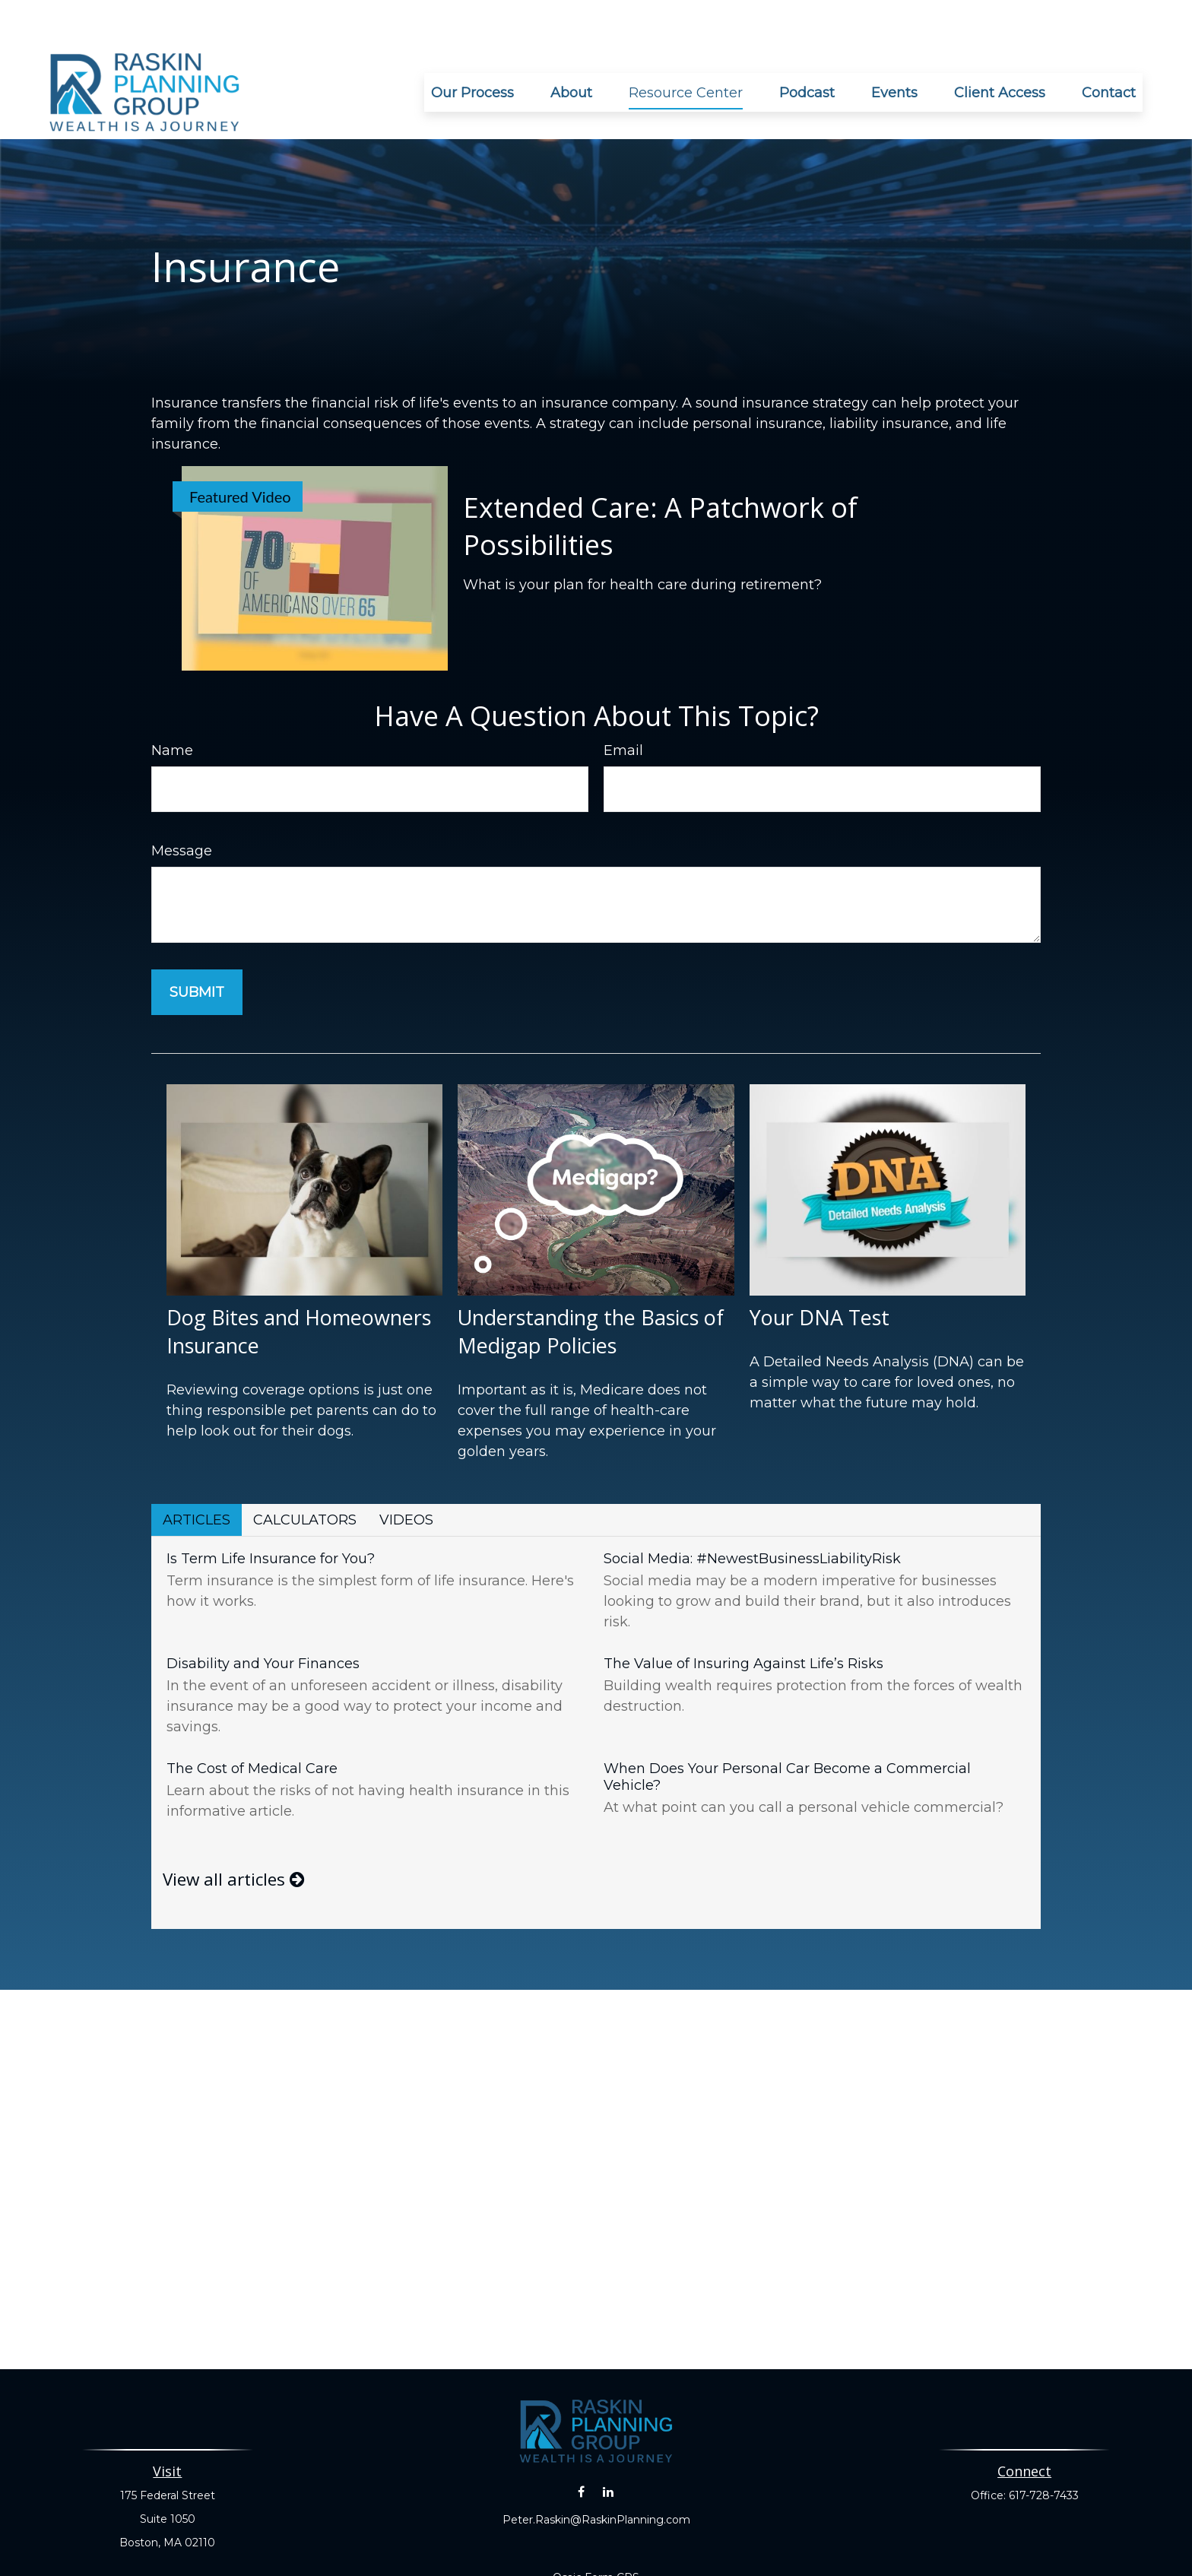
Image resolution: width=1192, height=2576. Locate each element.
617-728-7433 (1044, 2450)
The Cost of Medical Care (252, 1723)
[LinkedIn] (608, 2446)
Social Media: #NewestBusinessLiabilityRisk (752, 1513)
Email (623, 704)
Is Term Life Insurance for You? (270, 1513)
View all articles (233, 1833)
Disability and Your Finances (263, 1618)
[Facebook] (581, 2446)
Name (172, 704)
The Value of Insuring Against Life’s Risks (743, 1618)
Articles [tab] (196, 1474)
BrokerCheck (765, 2559)
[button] (472, 46)
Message (181, 805)
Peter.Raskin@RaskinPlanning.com (596, 2474)
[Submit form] (197, 946)
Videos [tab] (406, 1474)
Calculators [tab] (305, 1474)
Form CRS (612, 2532)
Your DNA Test (819, 1272)
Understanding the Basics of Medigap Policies (591, 1286)
